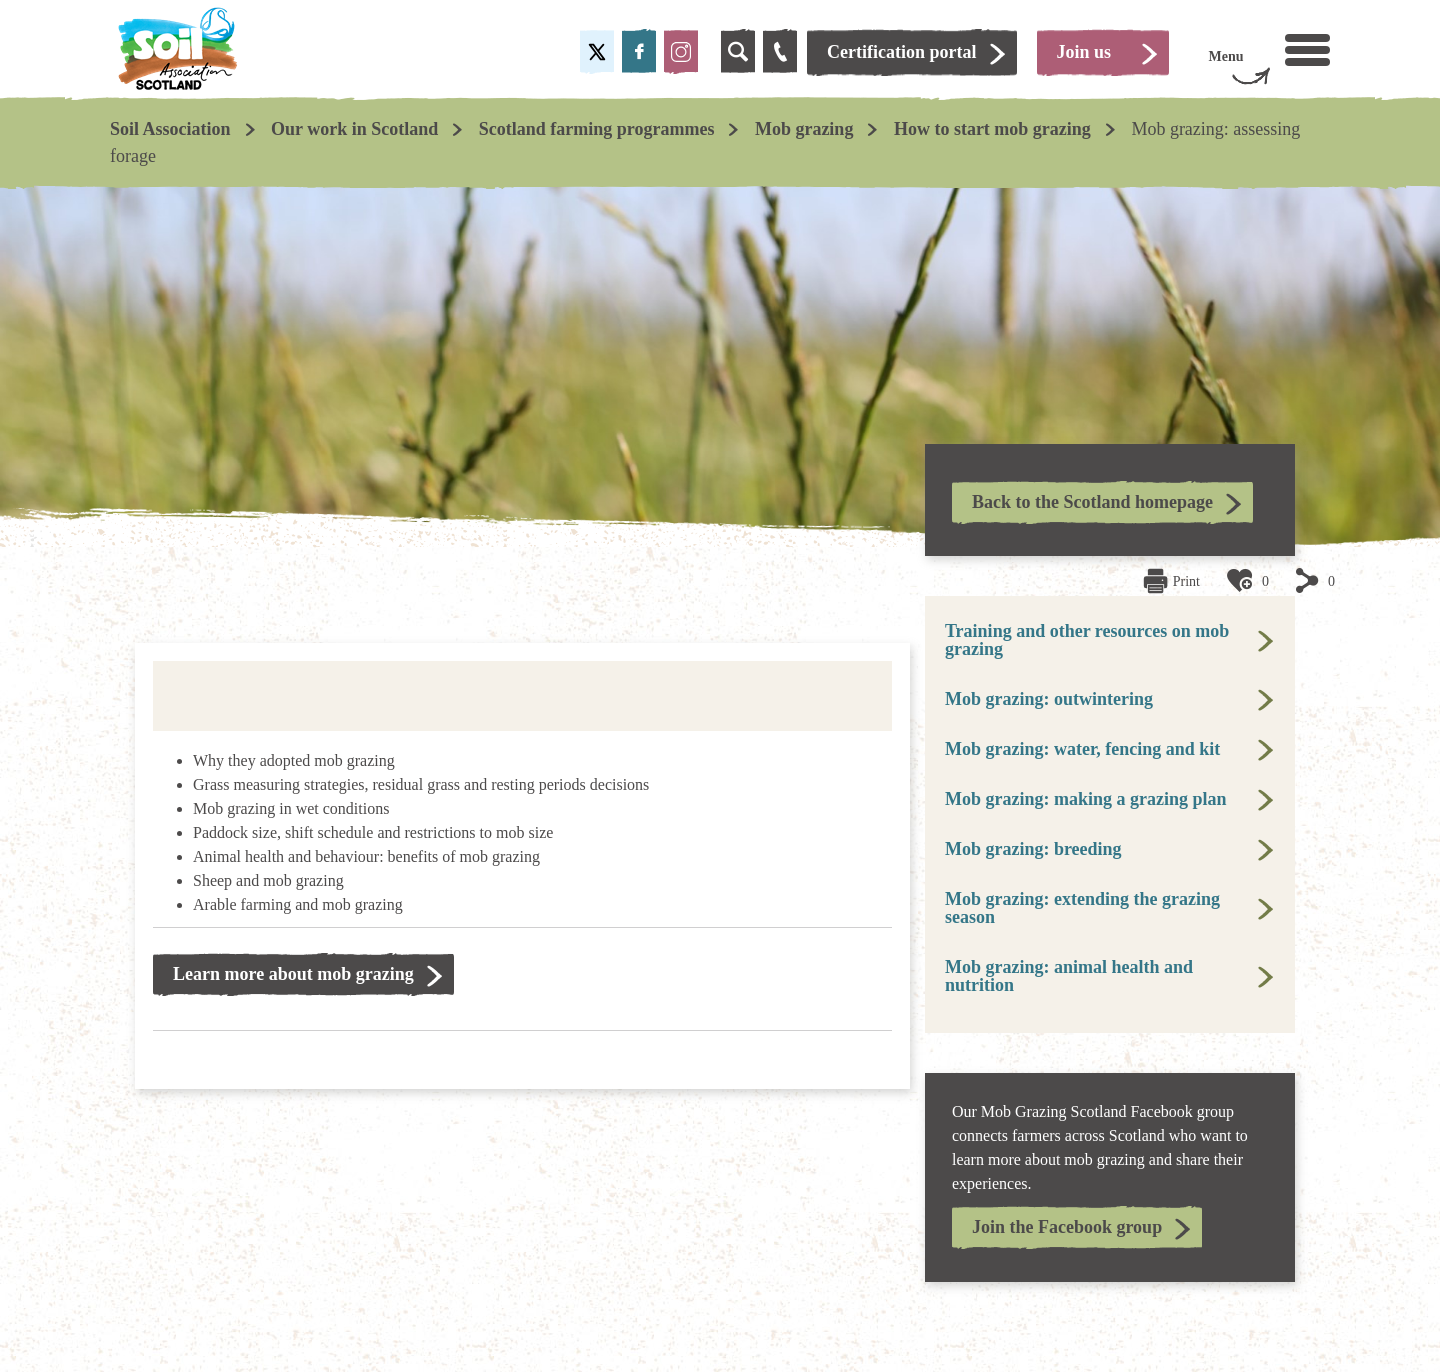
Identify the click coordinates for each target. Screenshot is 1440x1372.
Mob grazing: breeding (1033, 849)
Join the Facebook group (1067, 1227)
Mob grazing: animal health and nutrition (1069, 976)
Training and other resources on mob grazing (1087, 640)
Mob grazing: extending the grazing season (1082, 908)
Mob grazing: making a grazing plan (1086, 799)
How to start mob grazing (992, 129)
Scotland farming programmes (597, 129)
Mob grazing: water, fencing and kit (1082, 749)
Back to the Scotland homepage (1092, 502)
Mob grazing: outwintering (1049, 699)
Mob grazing (804, 129)
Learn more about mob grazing (293, 974)
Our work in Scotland (354, 129)
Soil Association (170, 129)
